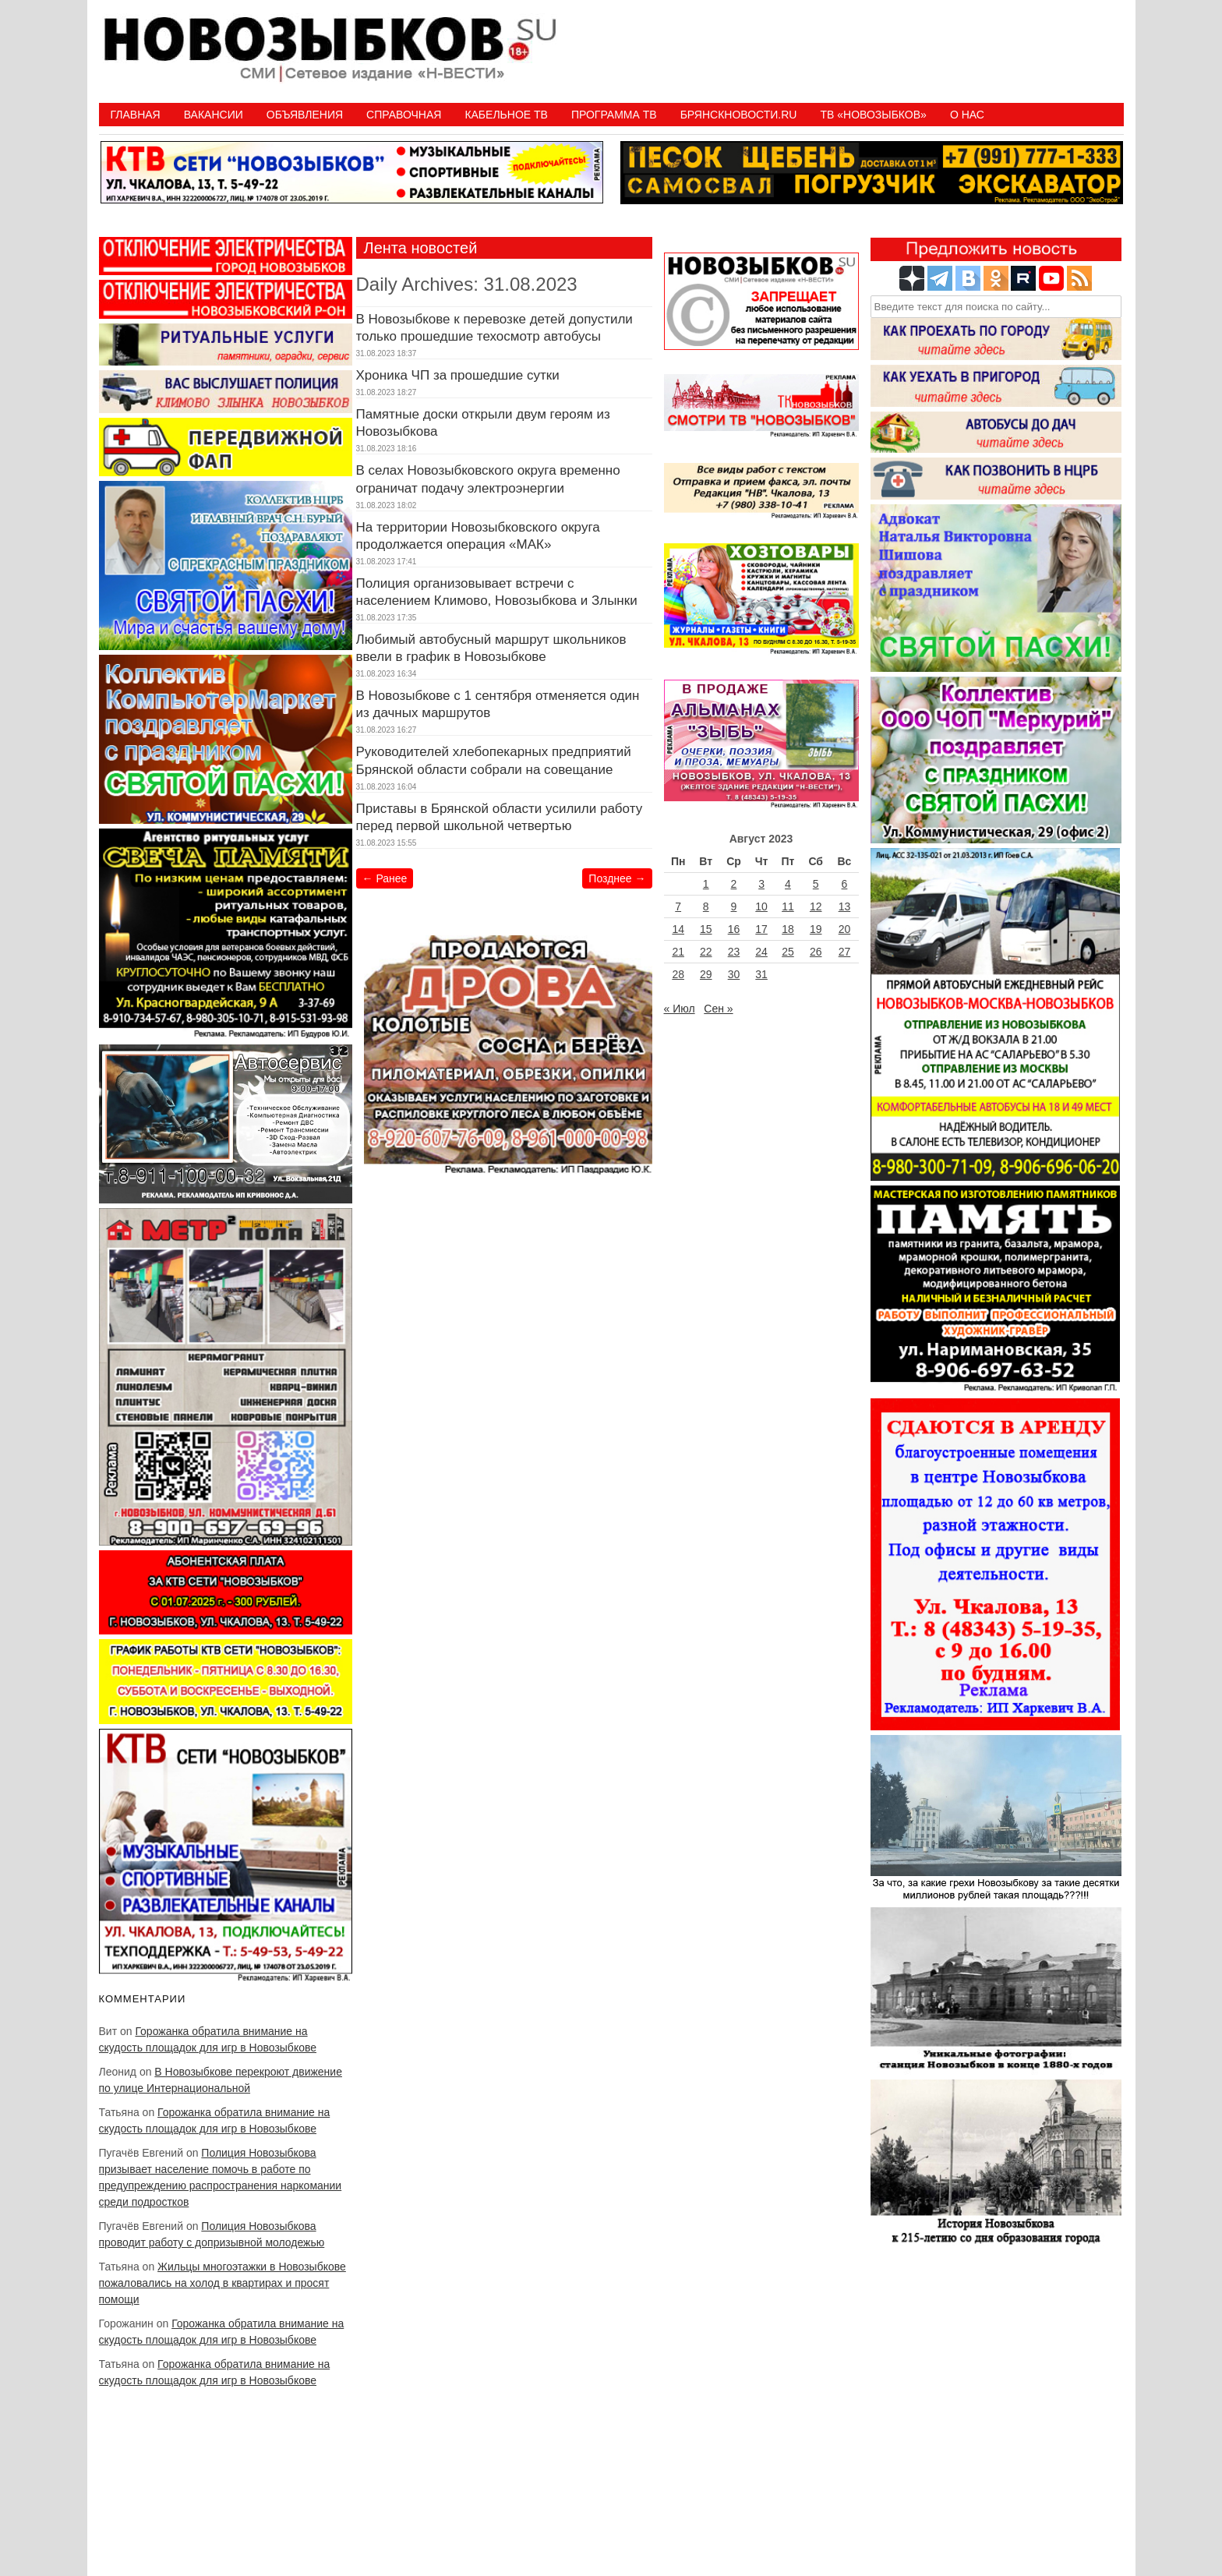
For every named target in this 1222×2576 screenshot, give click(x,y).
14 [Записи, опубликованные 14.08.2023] (678, 929)
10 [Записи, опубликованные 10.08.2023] (761, 906)
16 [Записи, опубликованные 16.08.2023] (734, 929)
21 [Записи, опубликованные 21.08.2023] (678, 951)
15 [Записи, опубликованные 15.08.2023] (706, 929)
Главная (136, 114)
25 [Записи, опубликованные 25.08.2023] (788, 951)
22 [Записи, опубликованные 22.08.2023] (706, 951)
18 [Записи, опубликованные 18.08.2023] (788, 929)
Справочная (403, 114)
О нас (967, 114)
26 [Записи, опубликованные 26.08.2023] (816, 951)
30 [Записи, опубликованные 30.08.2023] (734, 974)
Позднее (616, 878)
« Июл (679, 1008)
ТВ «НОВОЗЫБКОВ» (873, 114)
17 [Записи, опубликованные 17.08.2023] (761, 929)
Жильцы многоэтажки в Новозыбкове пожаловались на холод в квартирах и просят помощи (222, 2283)
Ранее (385, 878)
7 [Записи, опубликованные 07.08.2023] (678, 906)
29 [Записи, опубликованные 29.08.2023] (706, 974)
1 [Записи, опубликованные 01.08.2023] (706, 884)
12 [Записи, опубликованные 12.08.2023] (816, 906)
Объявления (305, 114)
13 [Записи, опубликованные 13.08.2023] (845, 906)
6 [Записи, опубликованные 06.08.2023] (845, 884)
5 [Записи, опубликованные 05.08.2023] (816, 884)
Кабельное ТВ (506, 114)
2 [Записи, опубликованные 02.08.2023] (734, 884)
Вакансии (213, 114)
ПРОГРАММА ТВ (614, 114)
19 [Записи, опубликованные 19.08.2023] (816, 929)
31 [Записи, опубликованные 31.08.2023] (761, 974)
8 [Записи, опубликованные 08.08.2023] (706, 906)
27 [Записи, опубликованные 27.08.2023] (845, 951)
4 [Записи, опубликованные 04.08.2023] (788, 884)
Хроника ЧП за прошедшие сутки (458, 375)
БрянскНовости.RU (738, 114)
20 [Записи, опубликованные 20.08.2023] (845, 929)
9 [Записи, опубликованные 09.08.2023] (734, 906)
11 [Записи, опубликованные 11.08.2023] (788, 906)
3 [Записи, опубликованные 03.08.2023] (761, 884)
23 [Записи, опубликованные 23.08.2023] (734, 951)
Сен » (718, 1008)
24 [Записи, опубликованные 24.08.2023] (761, 951)
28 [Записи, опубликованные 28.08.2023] (678, 974)
